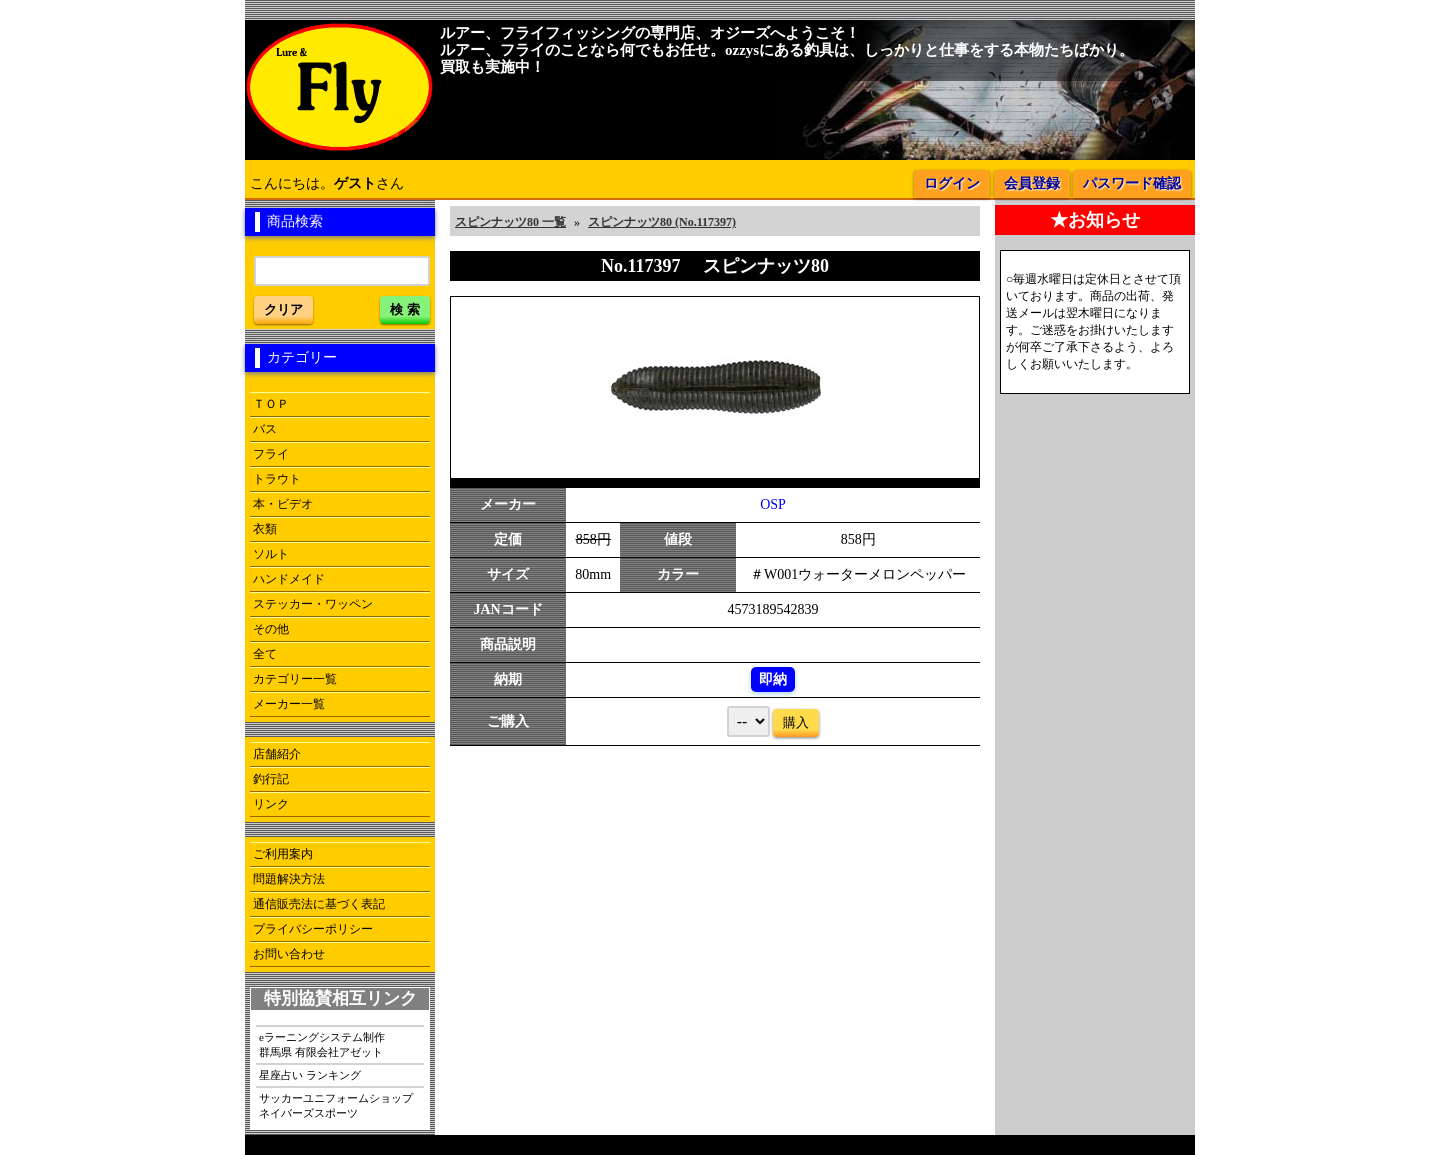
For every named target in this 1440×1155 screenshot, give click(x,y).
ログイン (952, 183)
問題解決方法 (289, 879)
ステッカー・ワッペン (313, 604)
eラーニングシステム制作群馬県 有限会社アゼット (322, 1044)
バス (265, 429)
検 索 (405, 309)
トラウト (277, 479)
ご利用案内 (283, 854)
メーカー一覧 (289, 704)
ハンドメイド (289, 579)
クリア (283, 309)
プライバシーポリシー (313, 929)
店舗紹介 (277, 754)
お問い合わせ (289, 954)
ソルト (271, 554)
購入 (796, 722)
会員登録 (1032, 183)
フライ (271, 454)
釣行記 (271, 779)
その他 (271, 629)
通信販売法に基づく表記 (319, 904)
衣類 (265, 529)
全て (265, 654)
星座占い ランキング (310, 1075)
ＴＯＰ (271, 404)
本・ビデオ (283, 504)
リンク (271, 804)
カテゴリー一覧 (295, 679)
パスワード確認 (1132, 183)
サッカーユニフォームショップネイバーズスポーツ (336, 1105)
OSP (773, 504)
